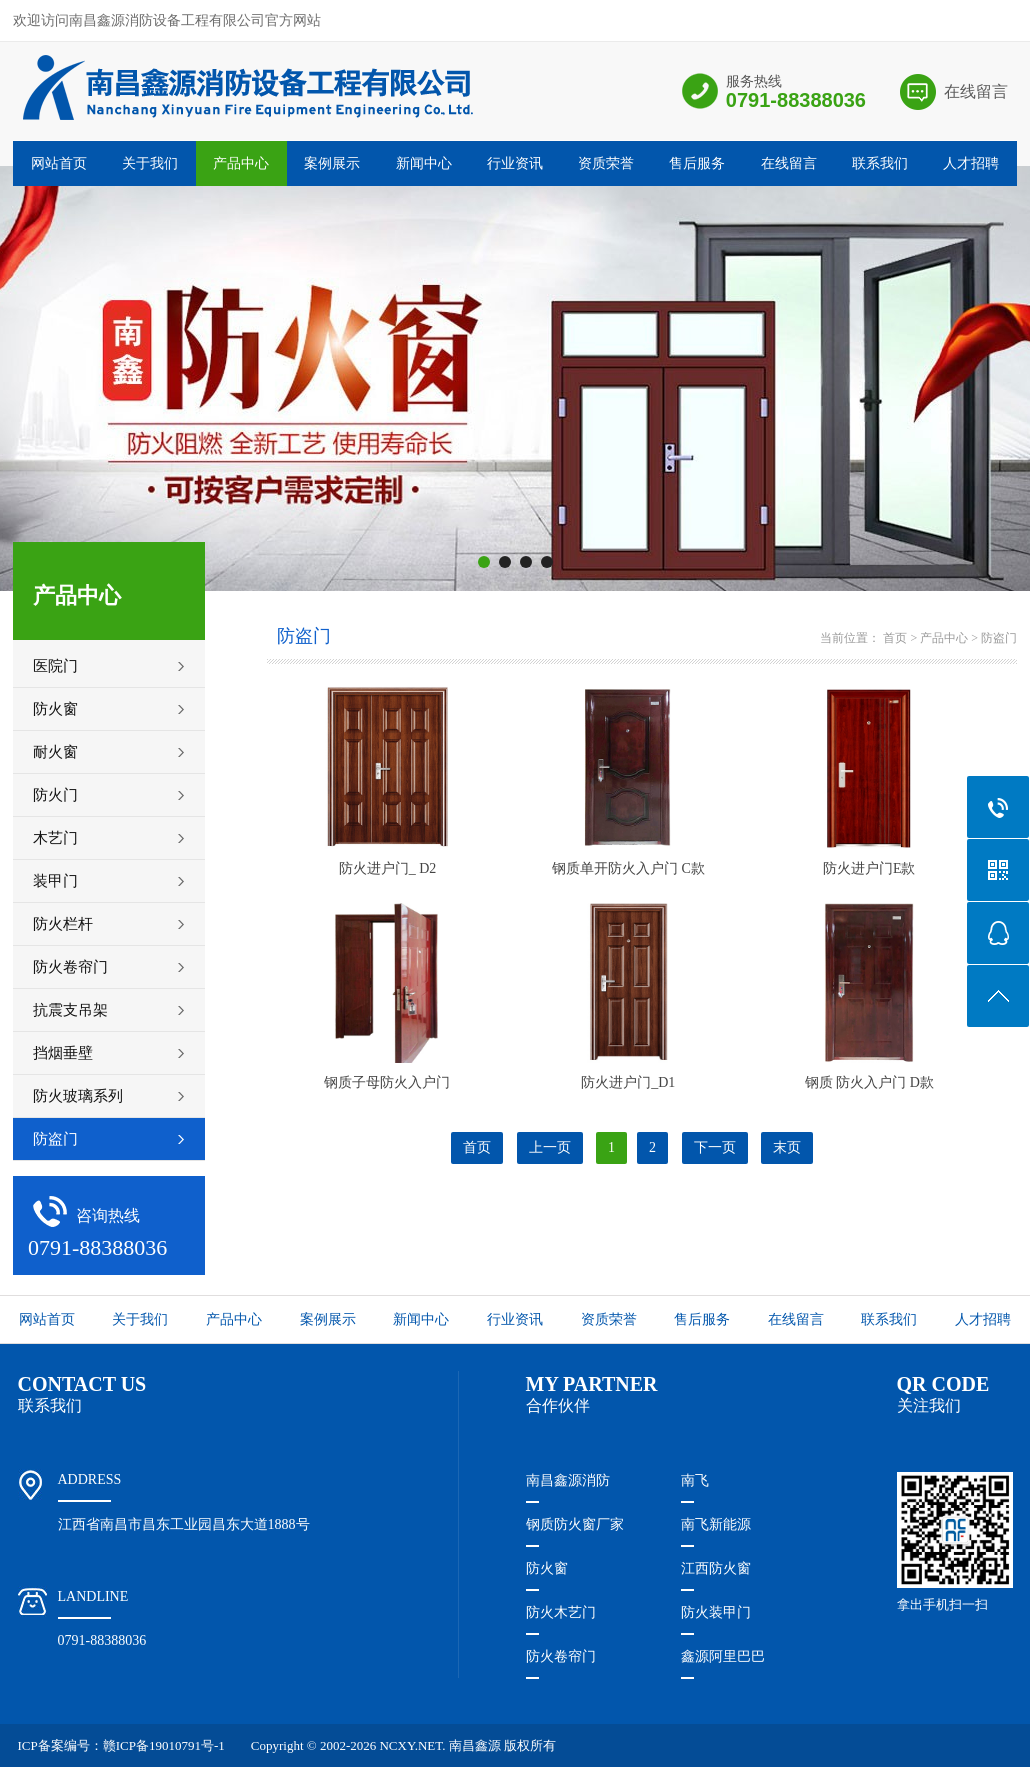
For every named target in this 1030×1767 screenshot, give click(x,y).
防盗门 (999, 638)
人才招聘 (971, 163)
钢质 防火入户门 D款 (869, 1082)
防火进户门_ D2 (388, 868)
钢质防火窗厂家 (575, 1524)
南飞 (695, 1480)
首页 (895, 638)
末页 (787, 1147)
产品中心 (241, 163)
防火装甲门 (716, 1612)
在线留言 (976, 91)
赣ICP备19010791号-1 (164, 1745)
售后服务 (697, 163)
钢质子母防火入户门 (387, 1082)
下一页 (715, 1147)
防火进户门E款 (869, 868)
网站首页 (59, 163)
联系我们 (880, 163)
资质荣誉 (606, 163)
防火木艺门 (561, 1612)
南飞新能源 (716, 1524)
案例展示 (332, 163)
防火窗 (547, 1568)
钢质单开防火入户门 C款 (628, 868)
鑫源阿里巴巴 (723, 1656)
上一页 (550, 1147)
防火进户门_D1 (628, 1082)
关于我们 (150, 163)
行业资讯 (515, 163)
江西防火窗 (716, 1568)
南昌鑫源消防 (568, 1480)
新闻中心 (424, 163)
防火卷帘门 (561, 1656)
